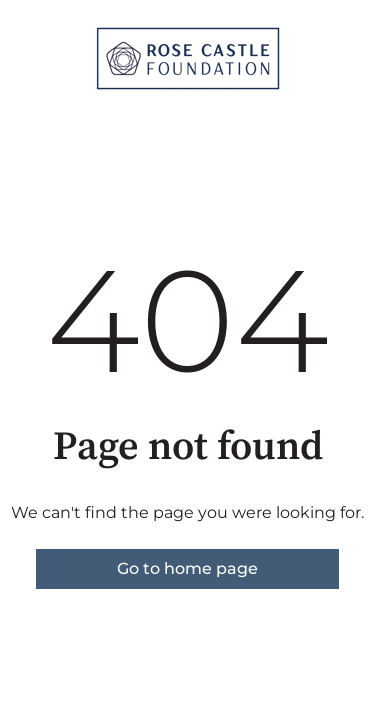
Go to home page (187, 568)
